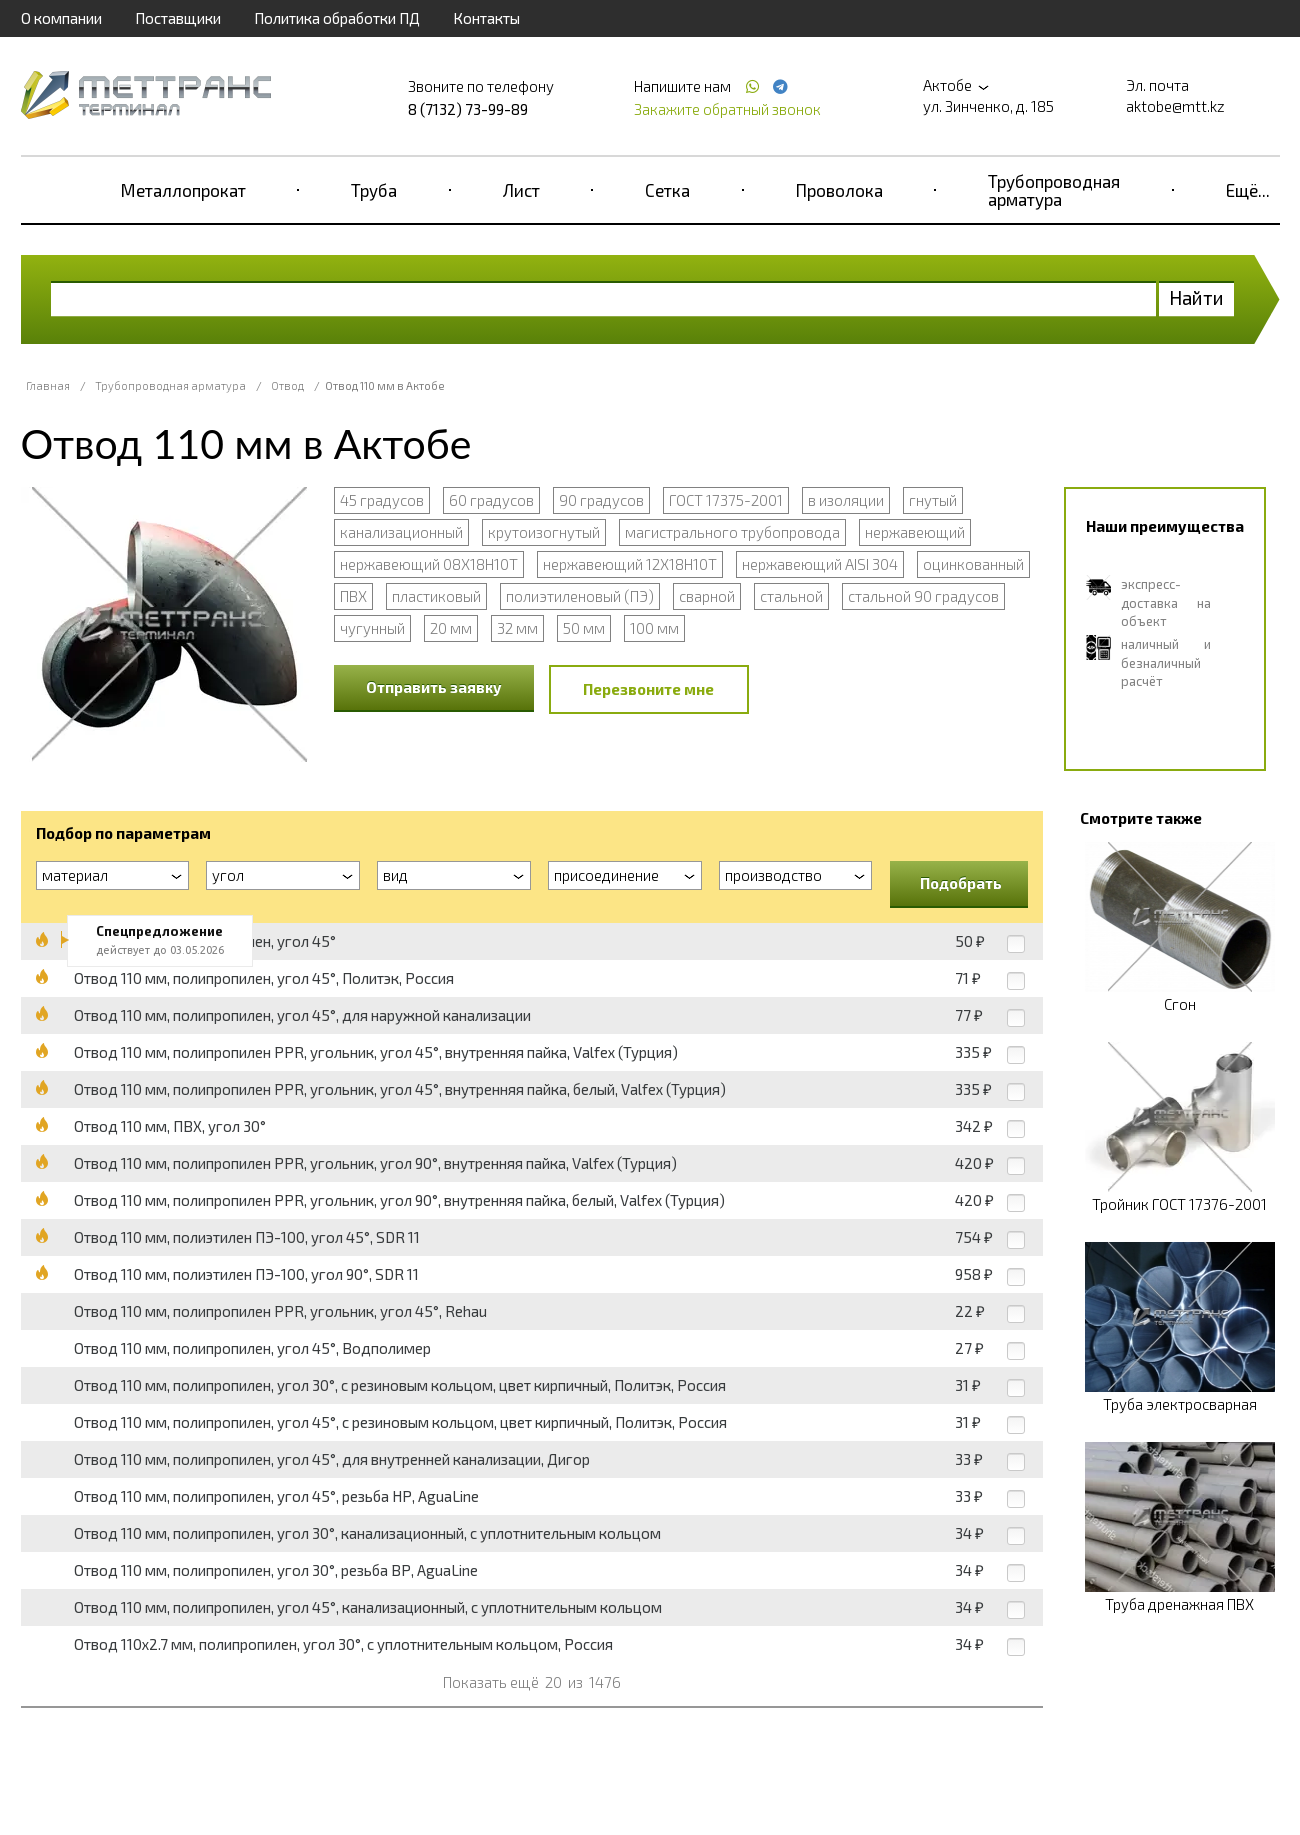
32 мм (517, 628)
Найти (1196, 297)
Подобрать (961, 883)
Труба (374, 190)
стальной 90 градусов (923, 596)
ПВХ (353, 596)
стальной (791, 596)
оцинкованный (973, 564)
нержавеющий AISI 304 (820, 564)
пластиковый (436, 596)
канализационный (401, 532)
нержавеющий (915, 532)
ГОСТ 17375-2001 (726, 500)
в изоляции (846, 500)
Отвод (287, 385)
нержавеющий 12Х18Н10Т (630, 564)
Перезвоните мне (648, 689)
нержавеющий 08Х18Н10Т (429, 564)
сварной (707, 596)
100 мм (654, 628)
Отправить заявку (434, 687)
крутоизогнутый (544, 532)
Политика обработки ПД (337, 18)
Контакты (486, 18)
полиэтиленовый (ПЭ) (580, 596)
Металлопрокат (183, 190)
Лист (521, 190)
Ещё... (1248, 190)
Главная (48, 385)
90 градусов (601, 500)
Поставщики (178, 18)
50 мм (584, 628)
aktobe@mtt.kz (1175, 106)
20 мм (451, 628)
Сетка (667, 190)
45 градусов (382, 500)
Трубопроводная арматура (1054, 190)
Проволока (839, 190)
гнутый (933, 500)
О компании (61, 18)
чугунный (372, 628)
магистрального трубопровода (732, 532)
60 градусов (491, 500)
